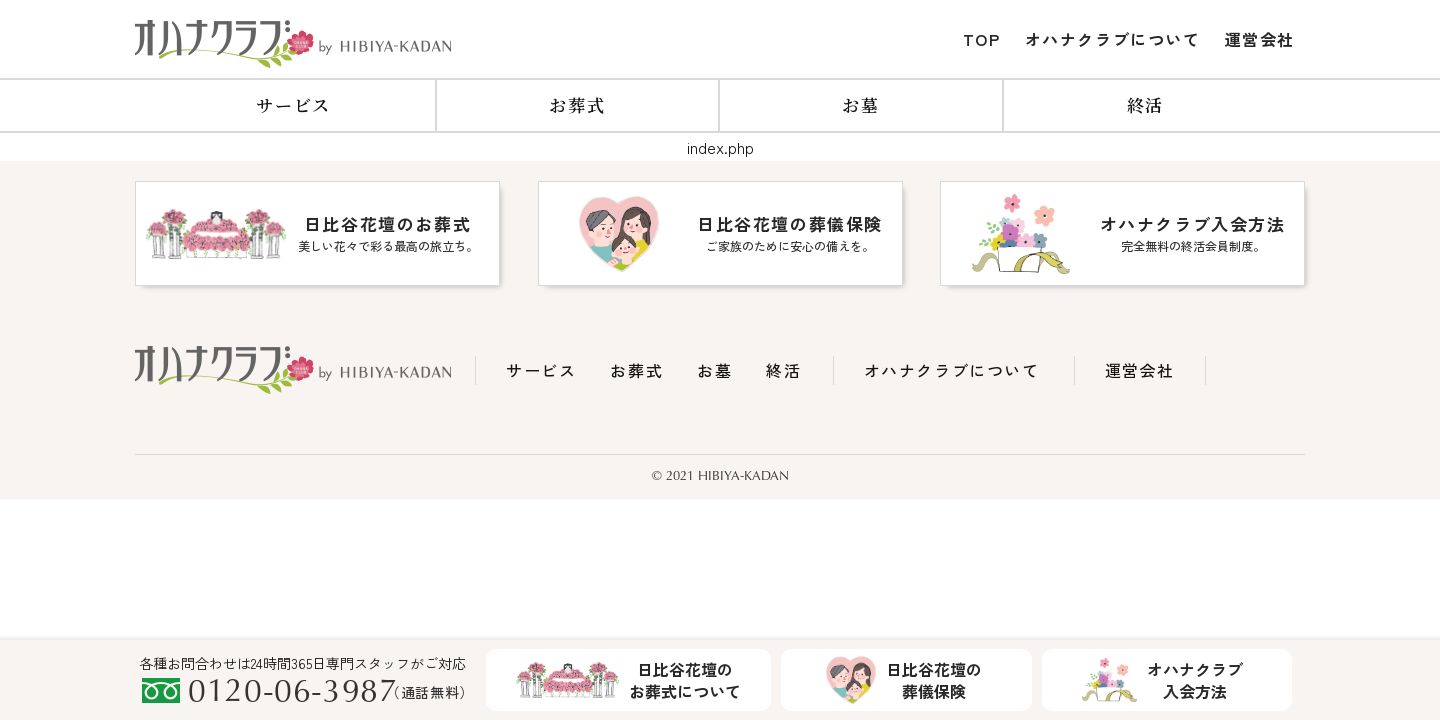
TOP (982, 39)
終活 (1145, 104)
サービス (293, 104)
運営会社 (1260, 39)
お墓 (860, 104)
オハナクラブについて (1113, 39)
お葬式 (577, 104)
